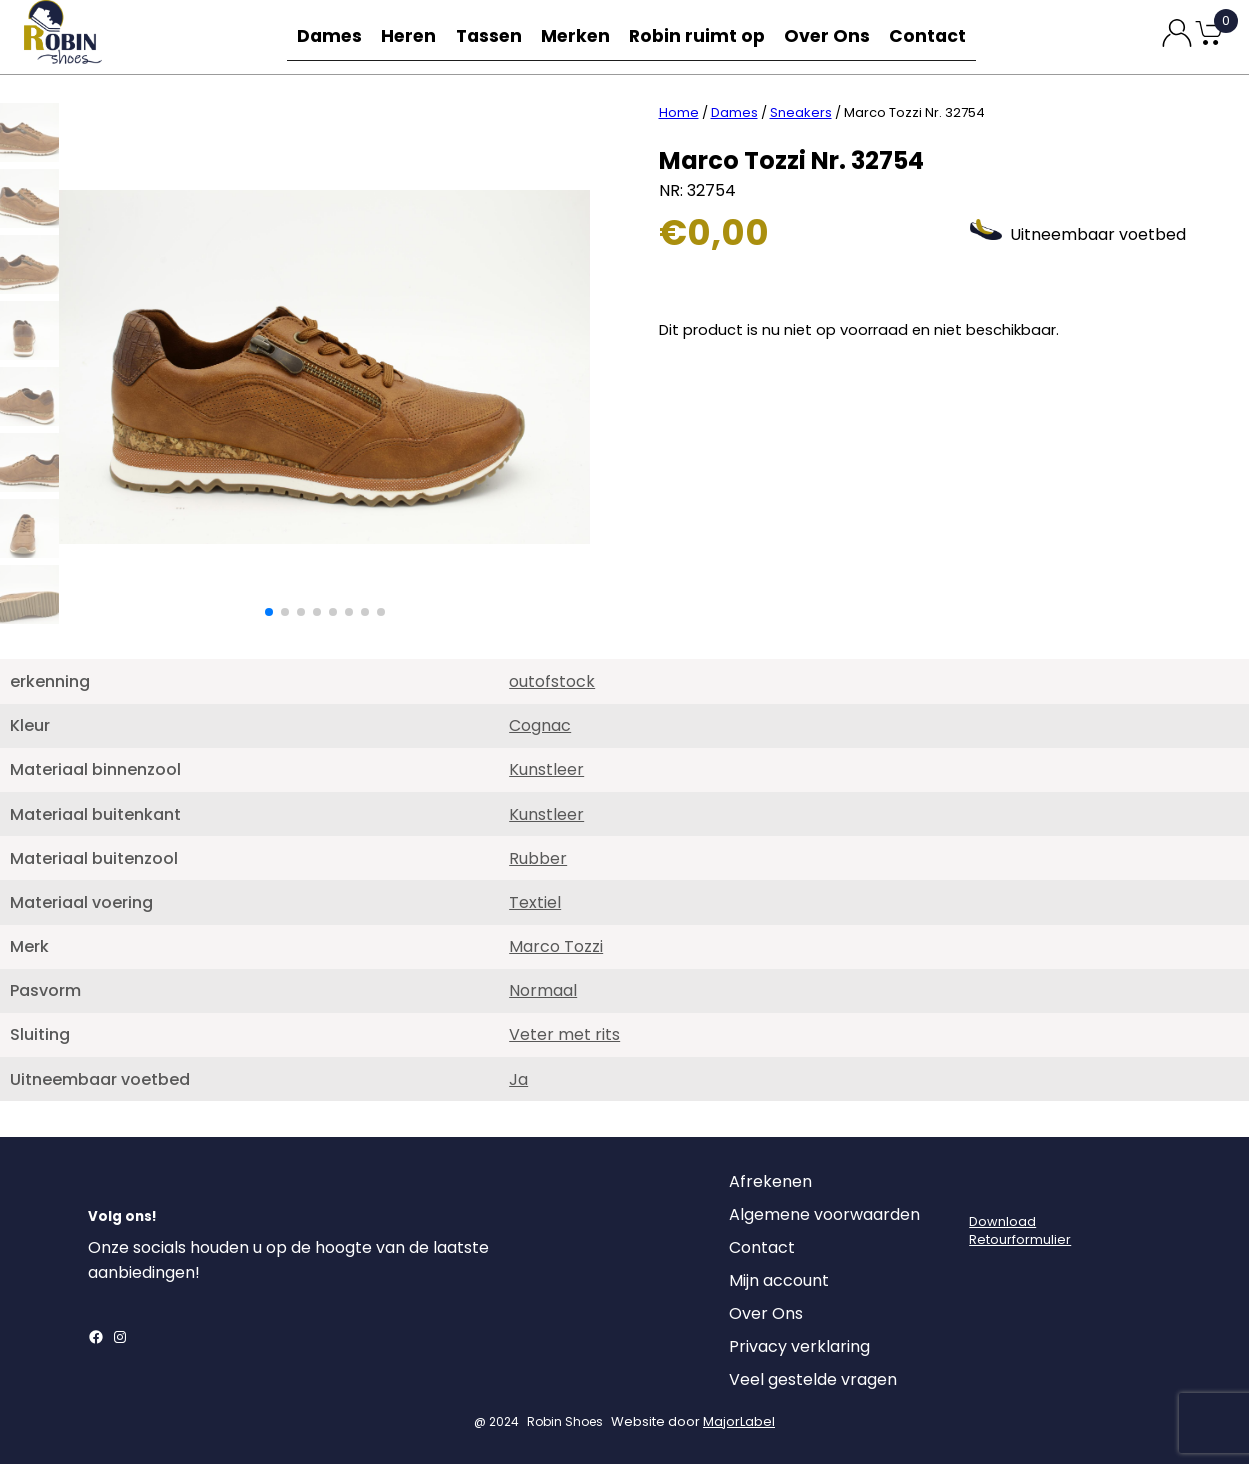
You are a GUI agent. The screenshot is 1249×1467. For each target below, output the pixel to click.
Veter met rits (564, 1037)
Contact (932, 36)
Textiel (535, 905)
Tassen (494, 36)
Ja (518, 1082)
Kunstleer (546, 772)
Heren (410, 36)
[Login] (987, 1190)
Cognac (540, 728)
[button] (269, 615)
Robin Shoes (565, 1424)
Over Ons (830, 36)
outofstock (552, 684)
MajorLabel (739, 1424)
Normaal (543, 993)
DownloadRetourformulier (1020, 1233)
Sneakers (801, 115)
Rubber (538, 861)
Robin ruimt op (703, 36)
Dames (326, 36)
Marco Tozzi (556, 949)
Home (679, 115)
